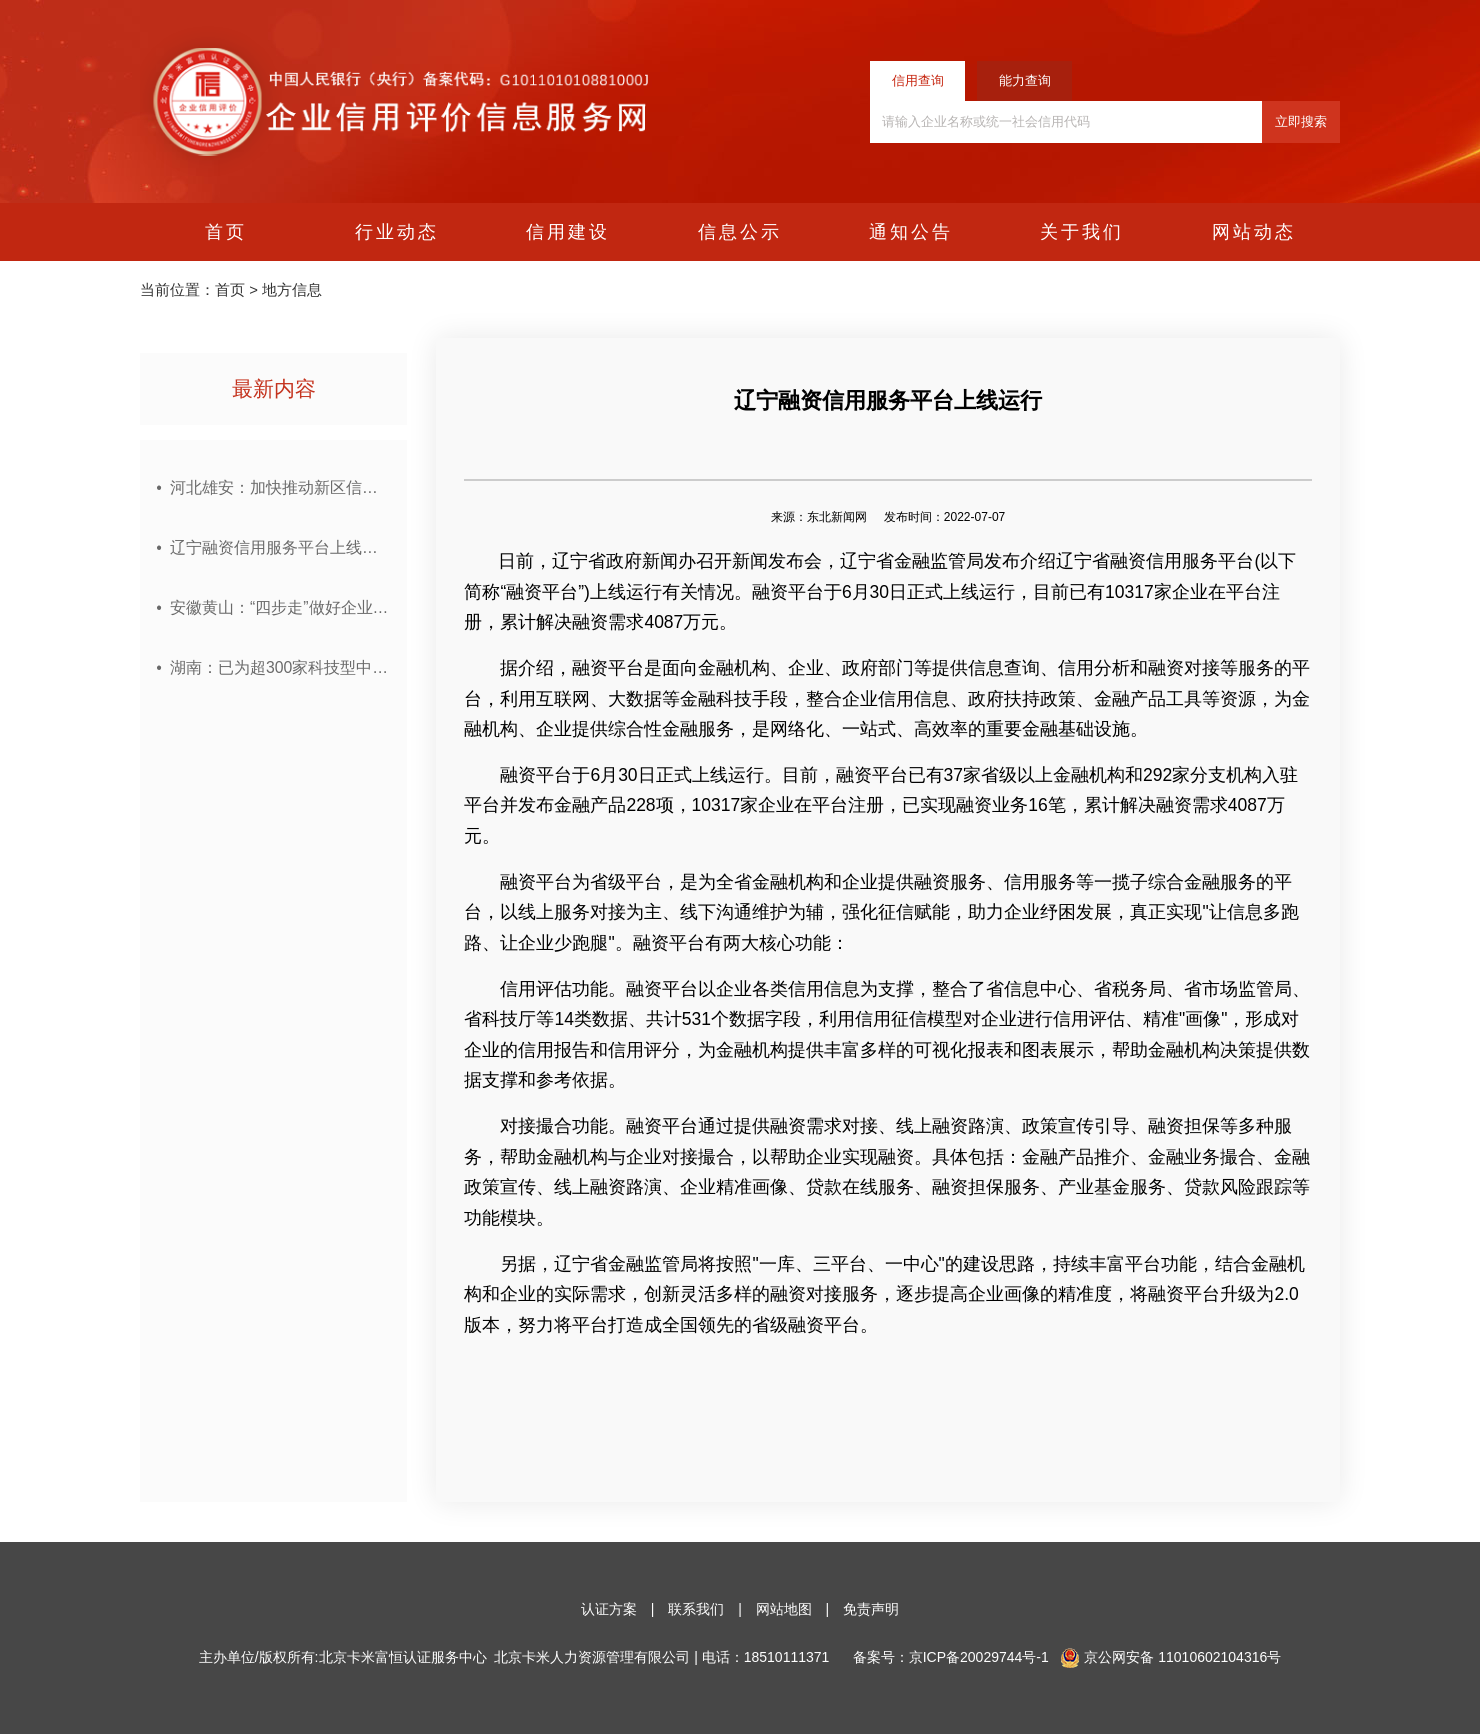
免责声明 (871, 1609)
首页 (226, 232)
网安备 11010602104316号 (1182, 1657)
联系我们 (696, 1609)
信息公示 (740, 232)
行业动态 (397, 232)
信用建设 (568, 232)
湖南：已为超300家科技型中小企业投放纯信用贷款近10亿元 (280, 668)
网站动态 (1254, 232)
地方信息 (292, 290)
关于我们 (1082, 232)
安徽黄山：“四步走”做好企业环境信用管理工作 (280, 608)
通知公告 (911, 232)
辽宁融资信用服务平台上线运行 (280, 548)
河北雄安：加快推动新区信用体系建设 (280, 488)
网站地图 (784, 1609)
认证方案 (609, 1609)
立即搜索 (1301, 122)
